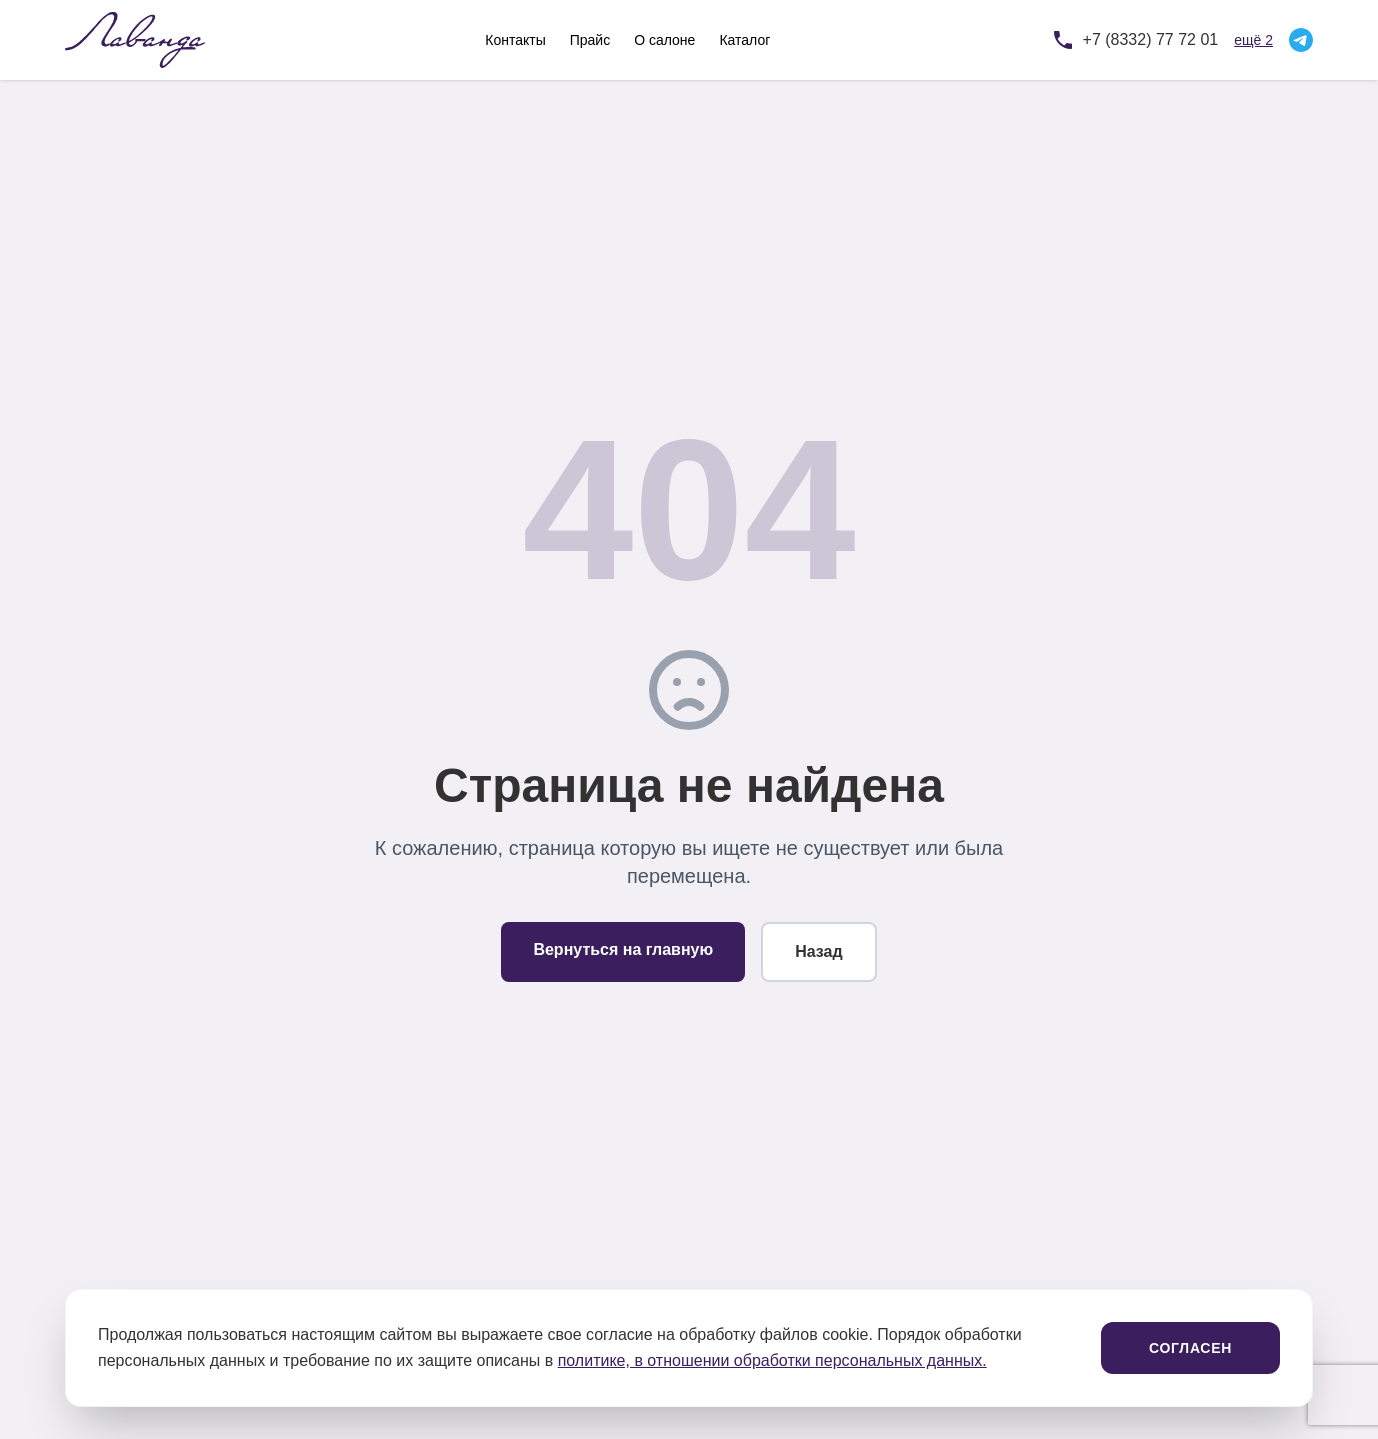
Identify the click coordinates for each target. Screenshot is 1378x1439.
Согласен (1190, 1348)
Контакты (515, 40)
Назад (818, 951)
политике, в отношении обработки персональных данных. (772, 1360)
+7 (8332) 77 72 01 (1151, 39)
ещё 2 (1253, 40)
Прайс (590, 40)
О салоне (664, 40)
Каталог (744, 40)
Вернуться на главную (623, 949)
